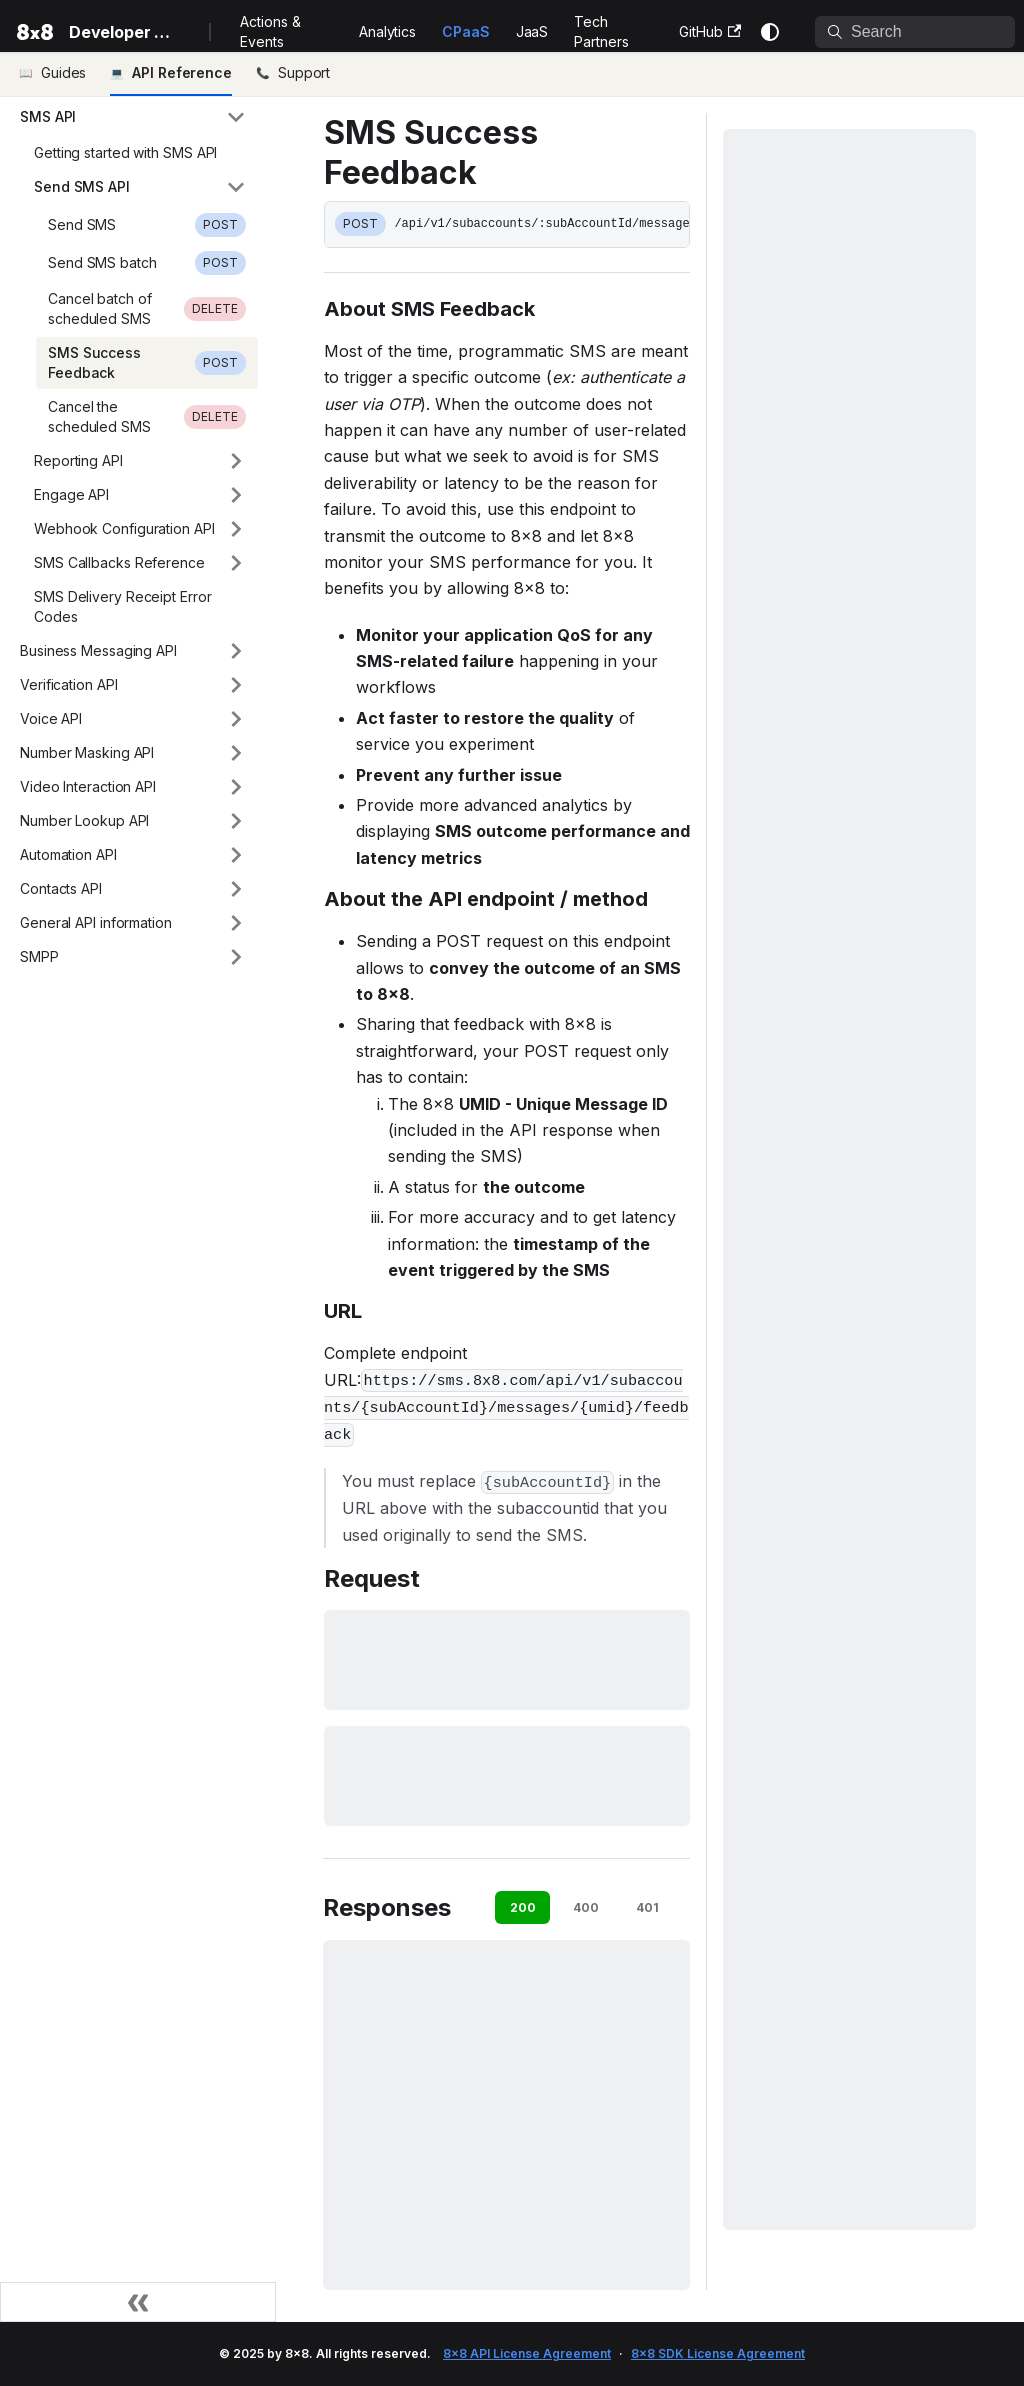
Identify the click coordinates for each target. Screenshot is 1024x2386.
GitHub (710, 31)
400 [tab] (586, 1907)
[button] (133, 117)
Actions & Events (270, 31)
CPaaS (466, 31)
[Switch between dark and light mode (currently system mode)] (770, 32)
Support (304, 72)
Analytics (387, 31)
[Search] (915, 32)
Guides (63, 72)
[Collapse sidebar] (138, 2302)
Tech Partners (601, 31)
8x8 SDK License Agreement (718, 2353)
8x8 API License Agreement (527, 2353)
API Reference (182, 72)
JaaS (532, 31)
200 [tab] (523, 1907)
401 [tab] (647, 1907)
